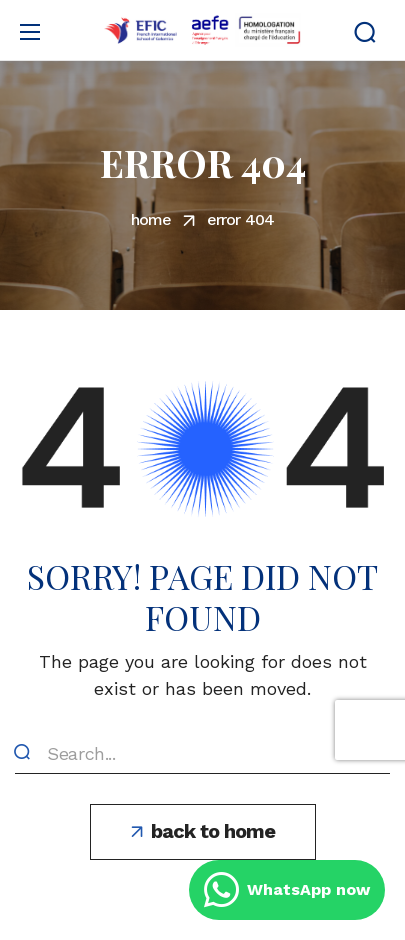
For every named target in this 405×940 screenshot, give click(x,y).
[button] (365, 32)
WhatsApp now (287, 890)
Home (151, 219)
